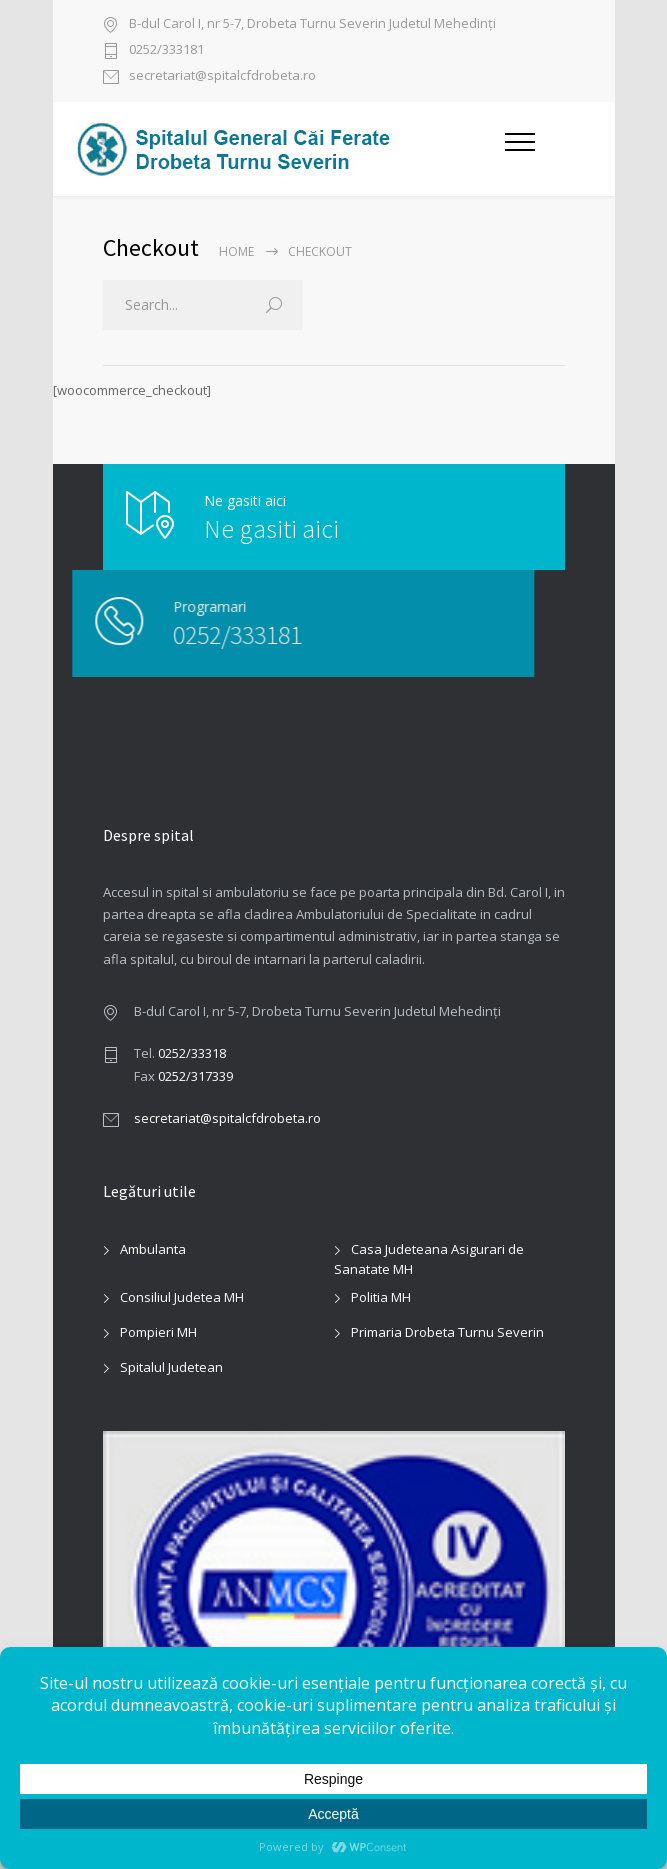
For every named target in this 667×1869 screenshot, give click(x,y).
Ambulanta (153, 1249)
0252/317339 (195, 1076)
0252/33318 (192, 1053)
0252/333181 (166, 50)
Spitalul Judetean (171, 1367)
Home (236, 251)
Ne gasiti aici (271, 528)
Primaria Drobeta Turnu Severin (447, 1332)
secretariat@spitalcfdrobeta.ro (222, 76)
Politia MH (381, 1297)
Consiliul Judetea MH (182, 1297)
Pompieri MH (158, 1332)
